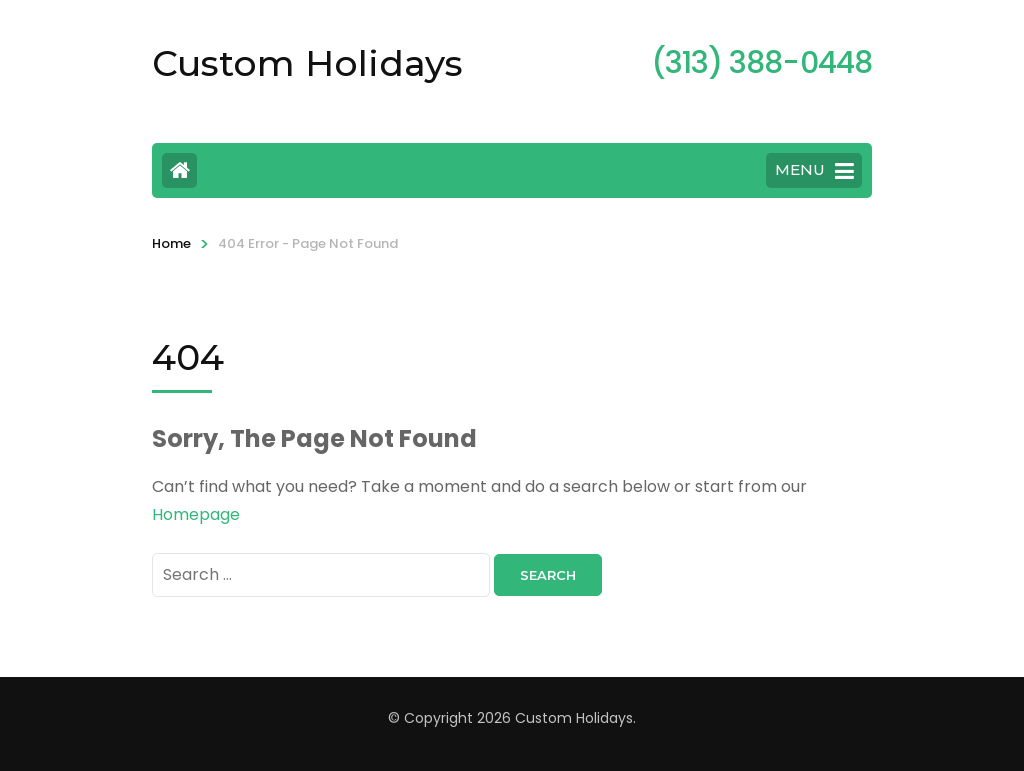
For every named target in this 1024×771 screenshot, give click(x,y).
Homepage (196, 514)
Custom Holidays (307, 63)
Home (171, 243)
